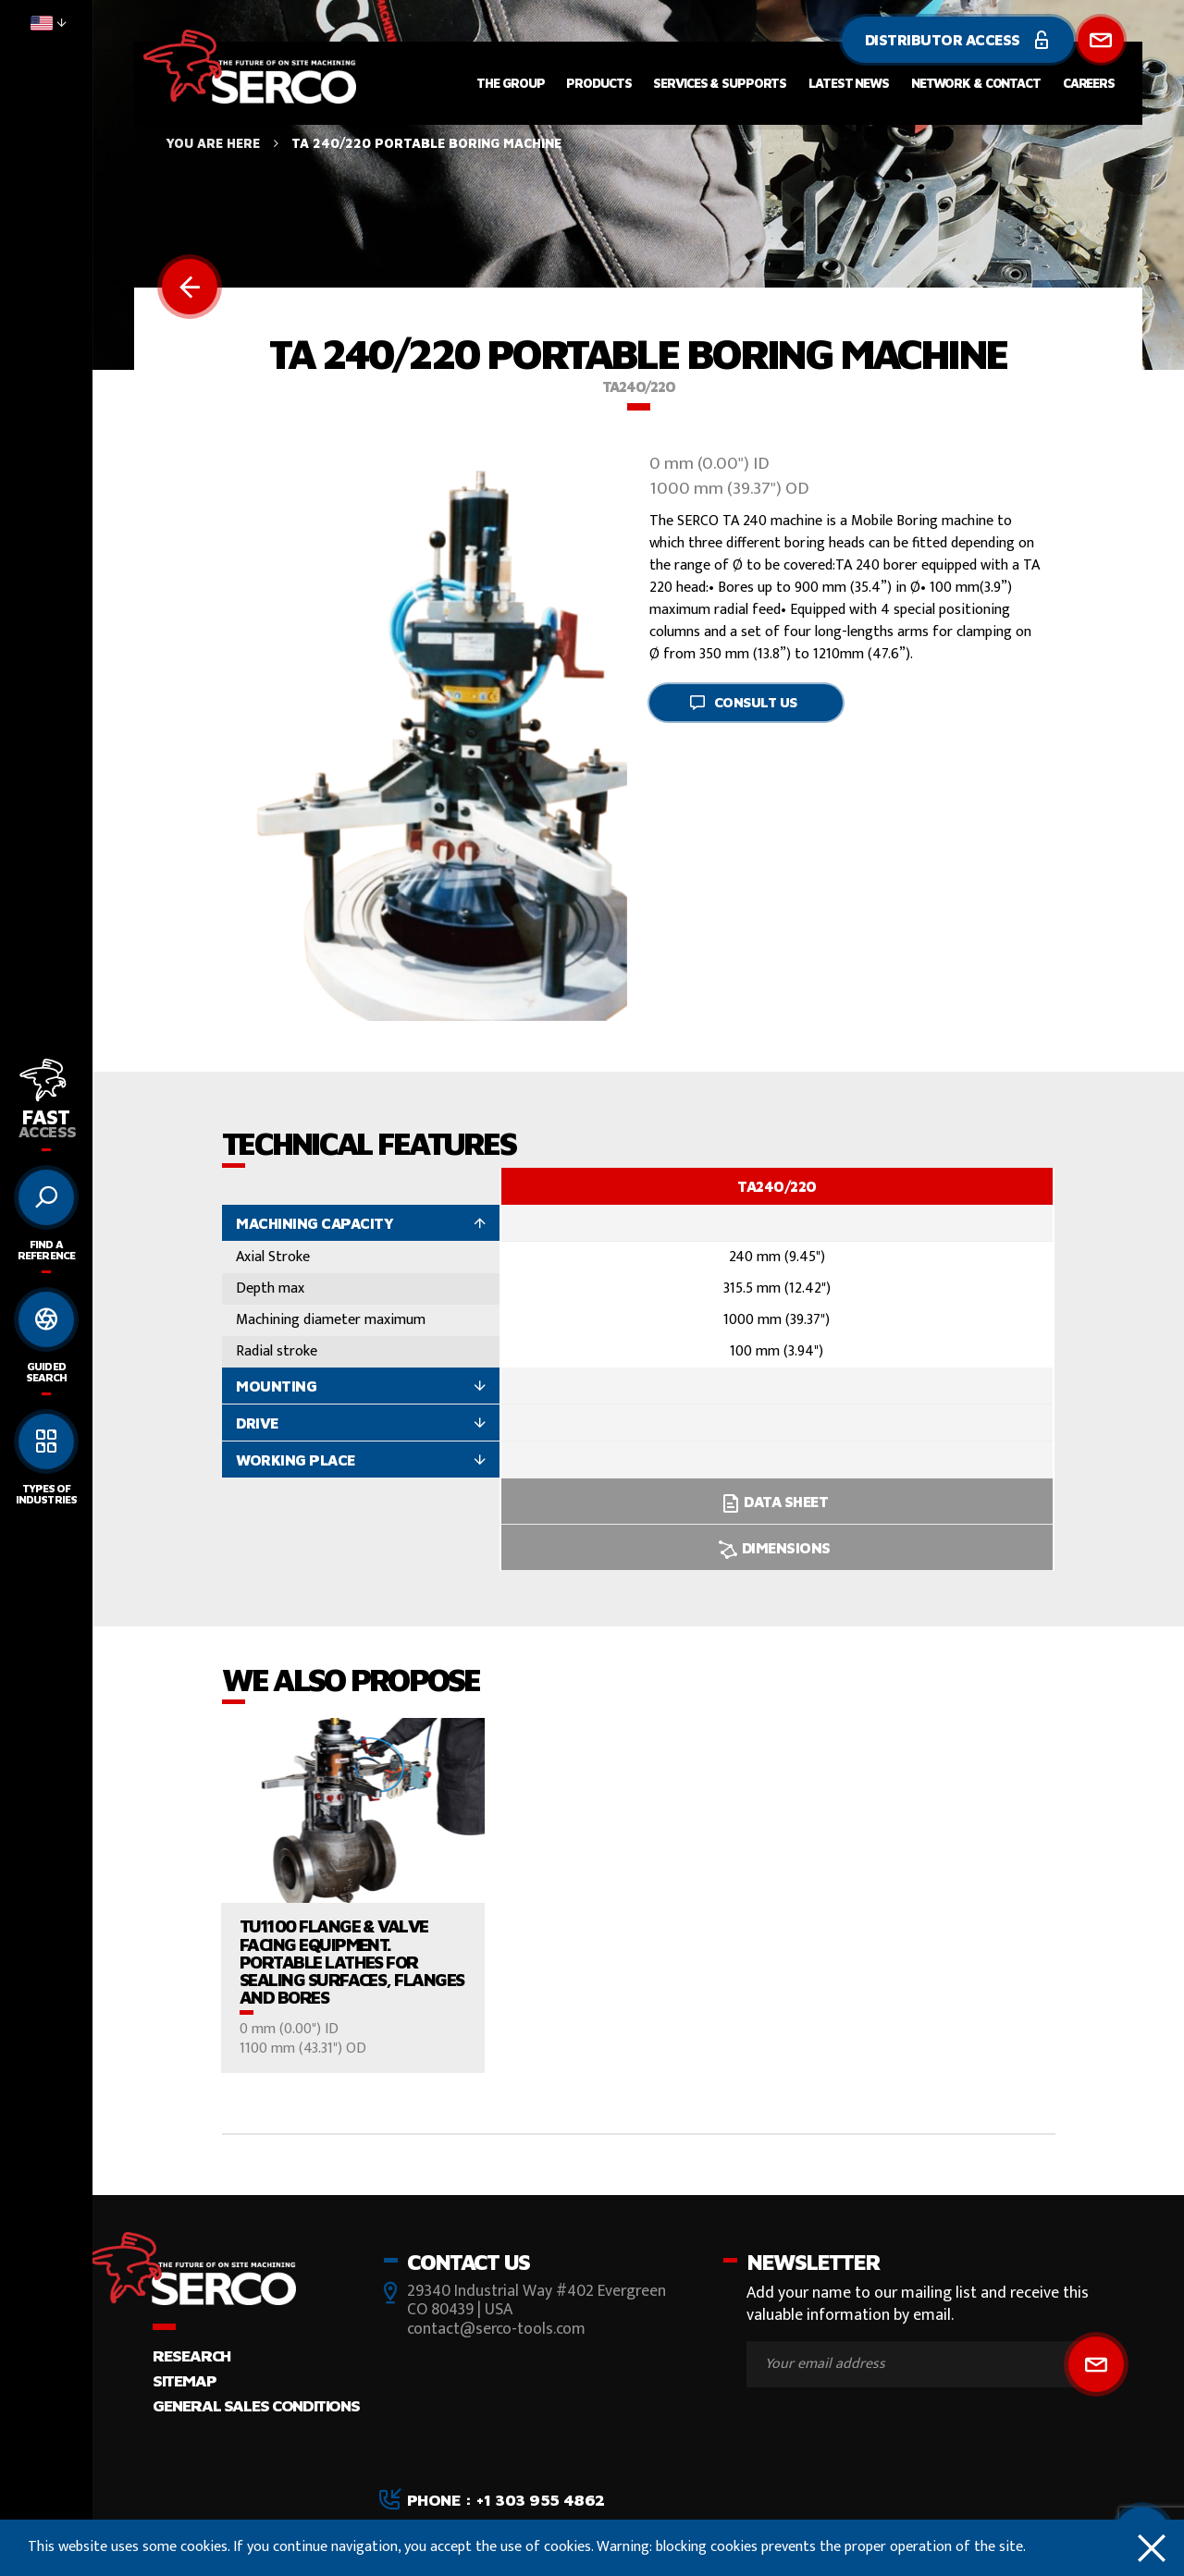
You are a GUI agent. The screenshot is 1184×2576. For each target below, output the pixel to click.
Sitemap (184, 2380)
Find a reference (46, 1249)
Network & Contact (976, 83)
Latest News (848, 83)
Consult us (743, 702)
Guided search (46, 1371)
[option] (777, 1369)
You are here (213, 143)
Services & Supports (719, 83)
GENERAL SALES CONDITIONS (256, 2405)
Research (191, 2355)
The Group (510, 83)
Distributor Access (958, 40)
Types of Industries (46, 1493)
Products (598, 83)
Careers (1089, 83)
